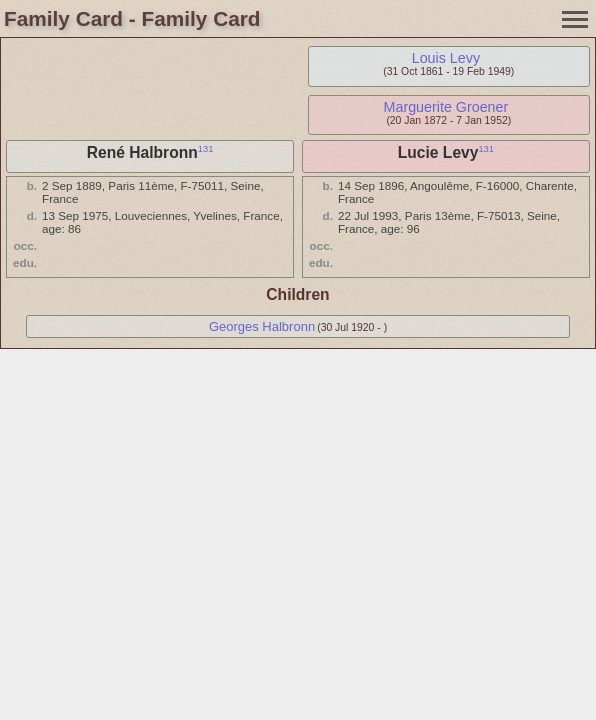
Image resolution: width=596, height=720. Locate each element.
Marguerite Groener (446, 107)
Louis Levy (446, 58)
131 (206, 149)
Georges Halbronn (262, 326)
